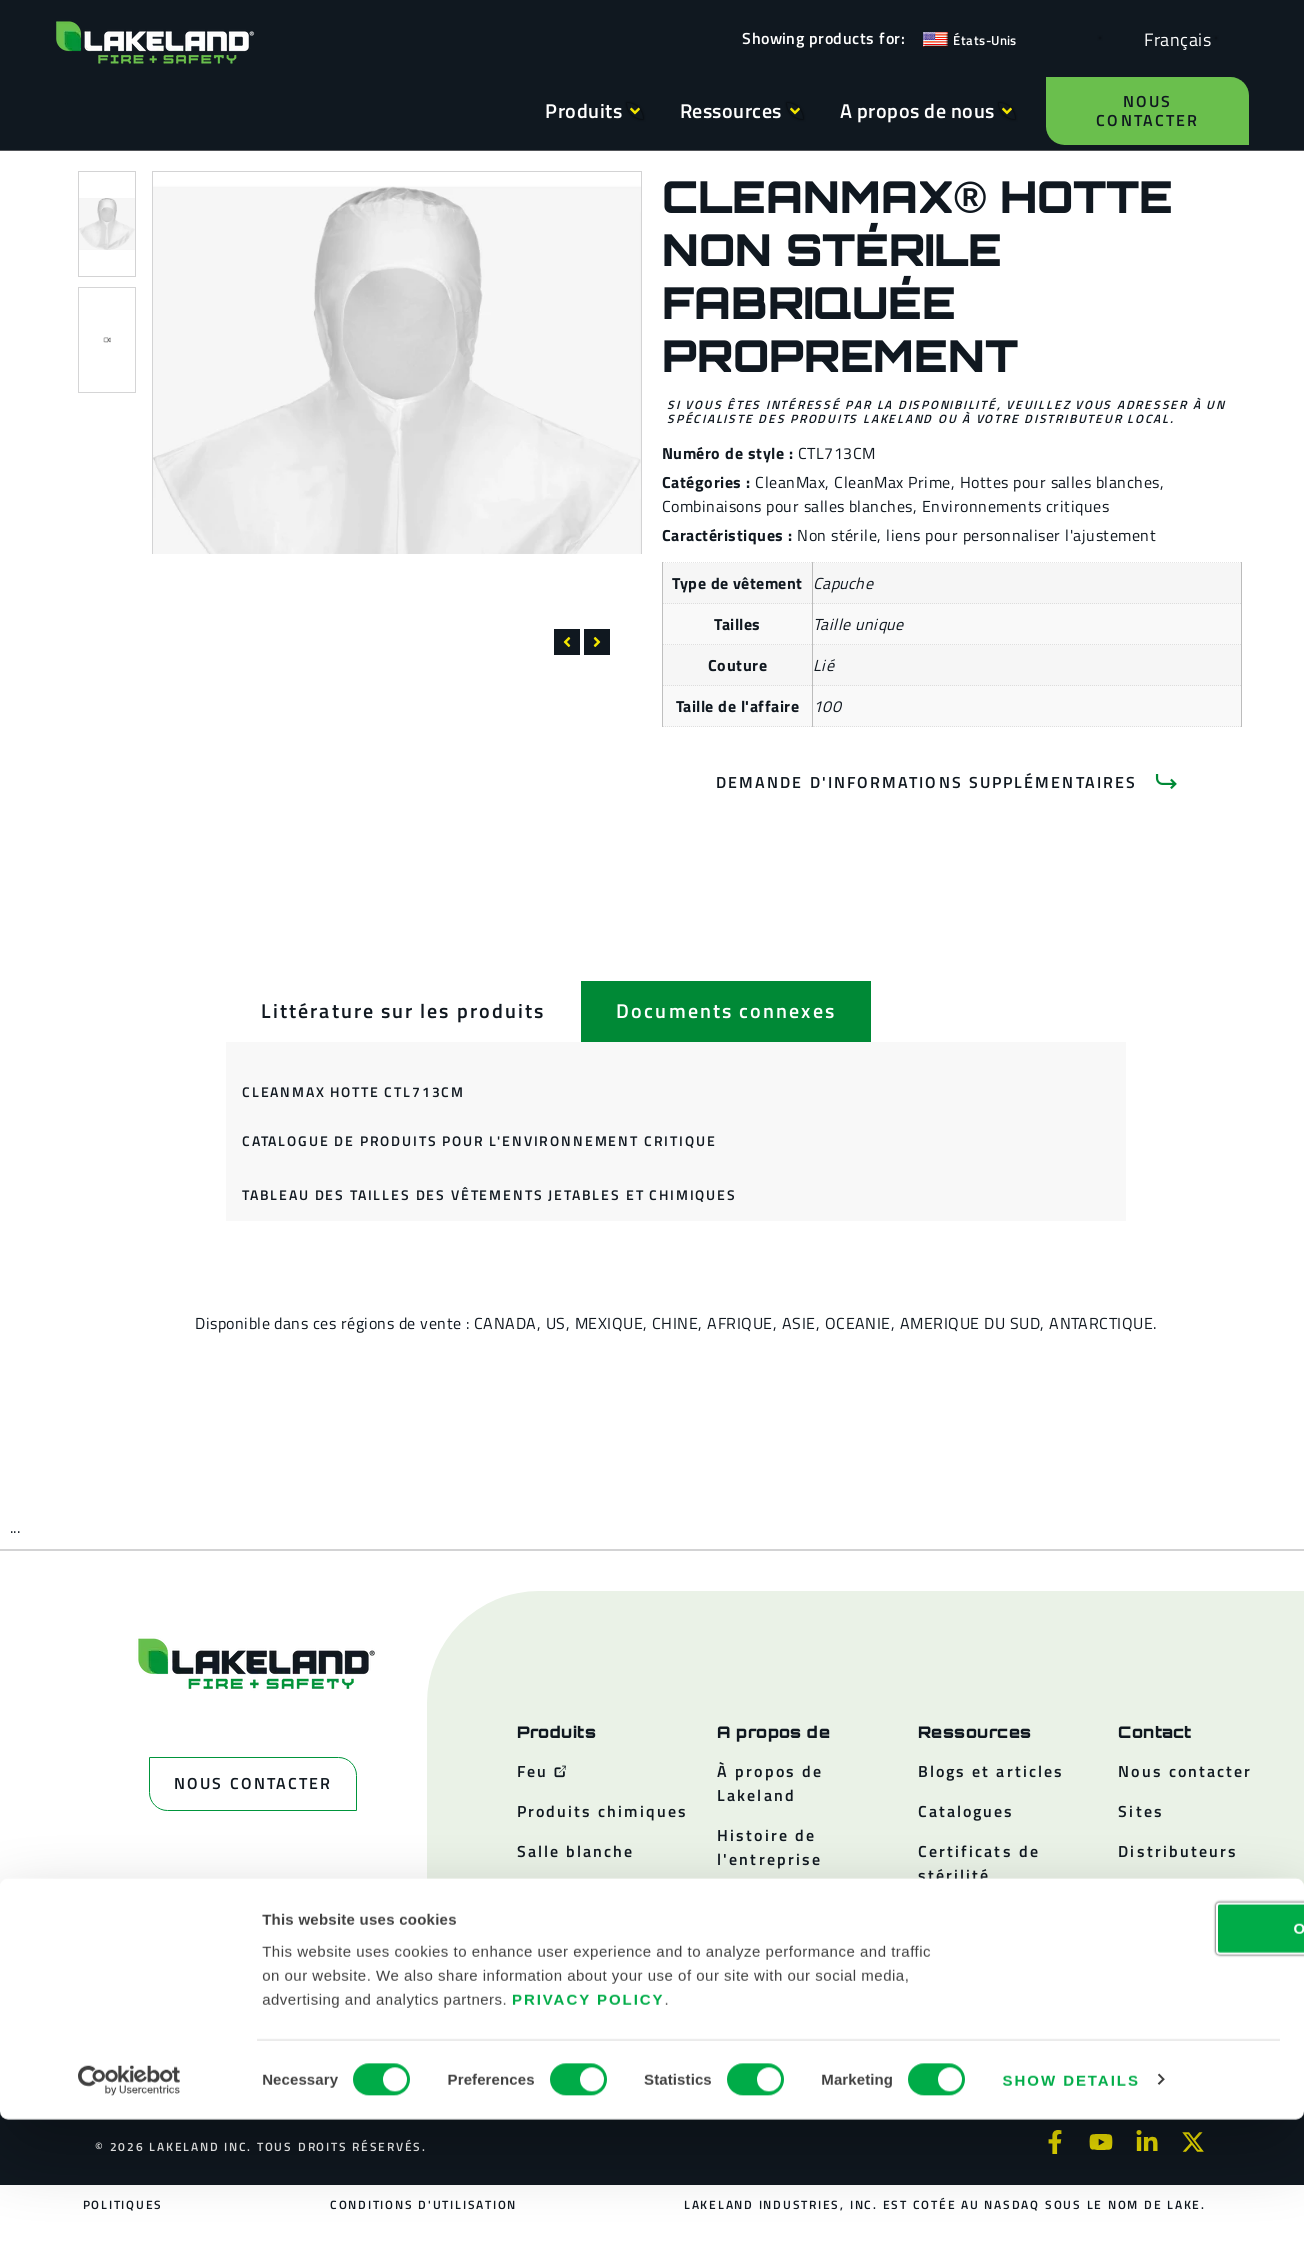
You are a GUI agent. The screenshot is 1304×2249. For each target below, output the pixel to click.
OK (1137, 2057)
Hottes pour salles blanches (1060, 482)
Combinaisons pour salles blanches (787, 506)
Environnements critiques (1016, 506)
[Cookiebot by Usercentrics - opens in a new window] (129, 2210)
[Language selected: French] (1172, 38)
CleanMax (790, 482)
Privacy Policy (588, 2128)
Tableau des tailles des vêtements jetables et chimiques (489, 1194)
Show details (1071, 2209)
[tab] (403, 1011)
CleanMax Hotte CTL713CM (353, 1091)
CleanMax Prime (892, 482)
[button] (567, 642)
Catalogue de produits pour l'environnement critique (479, 1140)
